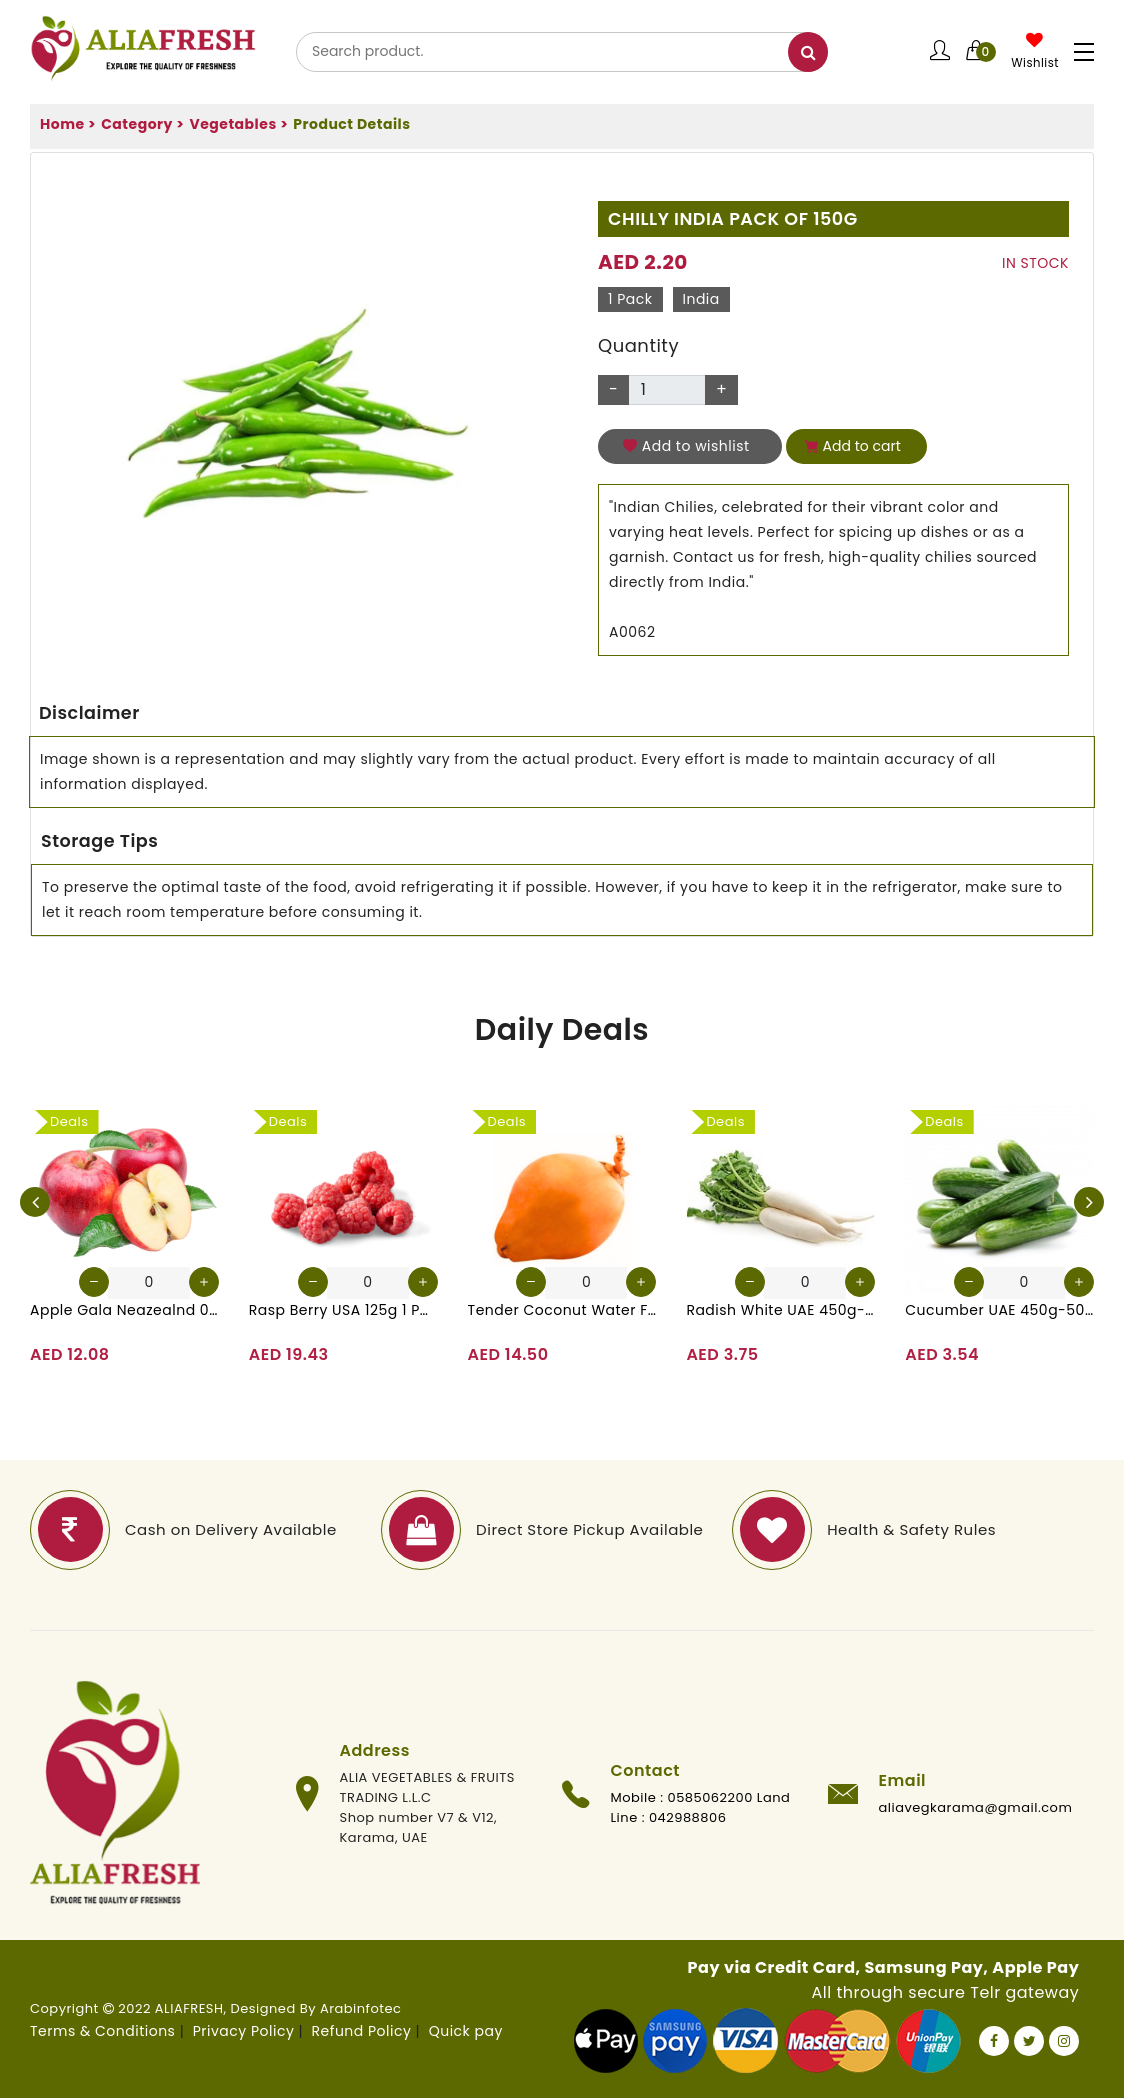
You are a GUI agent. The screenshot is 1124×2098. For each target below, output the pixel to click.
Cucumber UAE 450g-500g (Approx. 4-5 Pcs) (999, 1310)
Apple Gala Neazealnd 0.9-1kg (124, 1310)
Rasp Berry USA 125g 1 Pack (343, 1310)
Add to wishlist (686, 446)
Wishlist (1035, 63)
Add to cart (853, 446)
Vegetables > (238, 124)
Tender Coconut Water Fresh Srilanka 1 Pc (562, 1310)
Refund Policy (362, 2031)
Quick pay (466, 2031)
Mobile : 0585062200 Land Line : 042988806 (701, 1807)
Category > (142, 124)
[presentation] (35, 1202)
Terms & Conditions (102, 2031)
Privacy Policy (244, 2031)
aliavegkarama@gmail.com (976, 1807)
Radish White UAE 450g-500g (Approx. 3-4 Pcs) (780, 1310)
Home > (68, 124)
